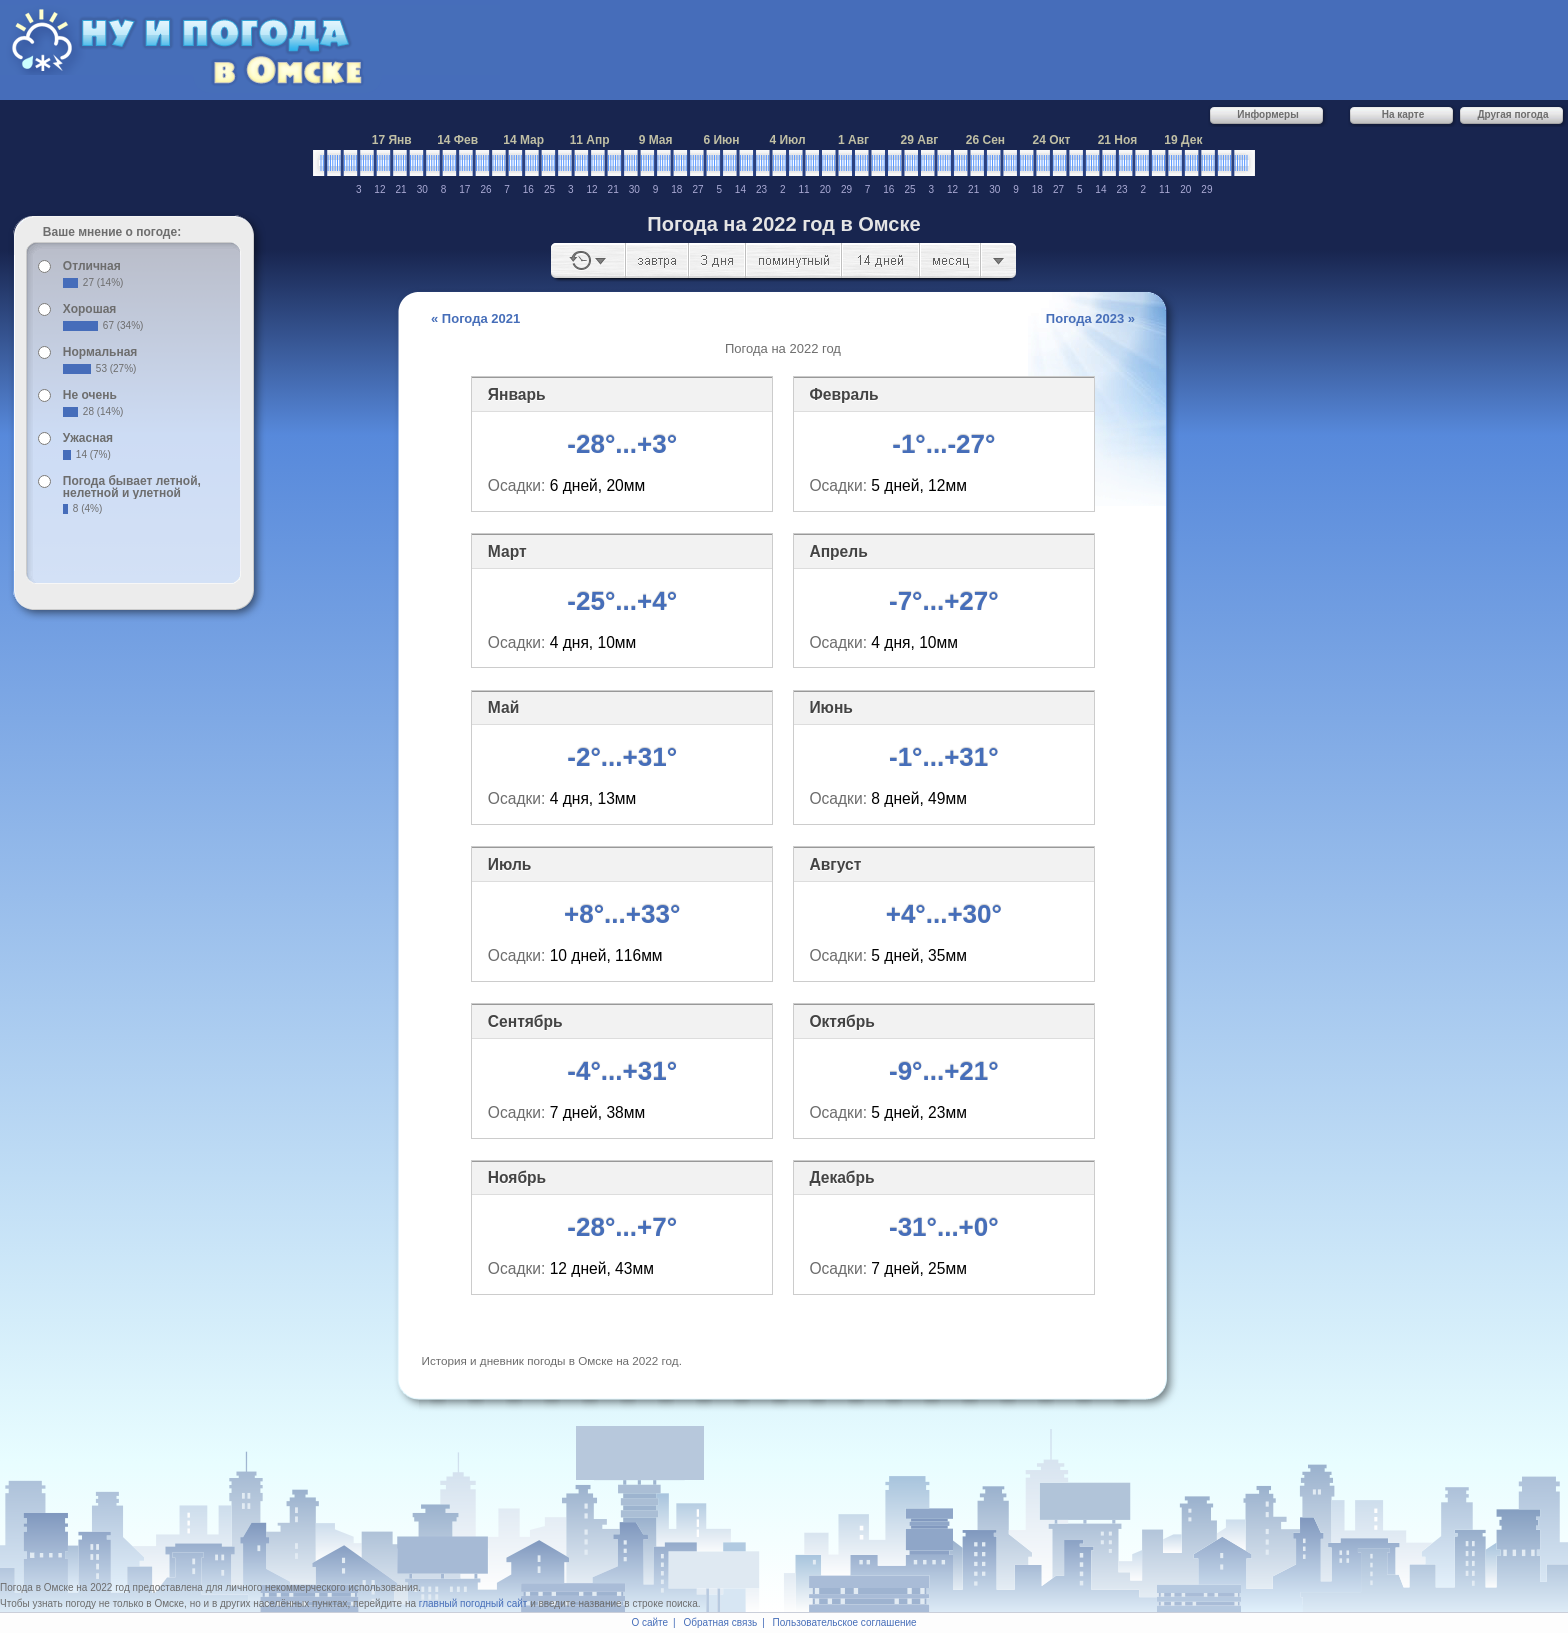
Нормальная (100, 352)
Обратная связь (721, 1622)
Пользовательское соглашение (845, 1622)
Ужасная (88, 438)
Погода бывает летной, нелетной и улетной (132, 487)
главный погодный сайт (473, 1603)
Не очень (90, 395)
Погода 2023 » (1090, 318)
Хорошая (90, 309)
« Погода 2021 (475, 318)
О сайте (649, 1622)
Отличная (92, 266)
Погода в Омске (37, 1587)
